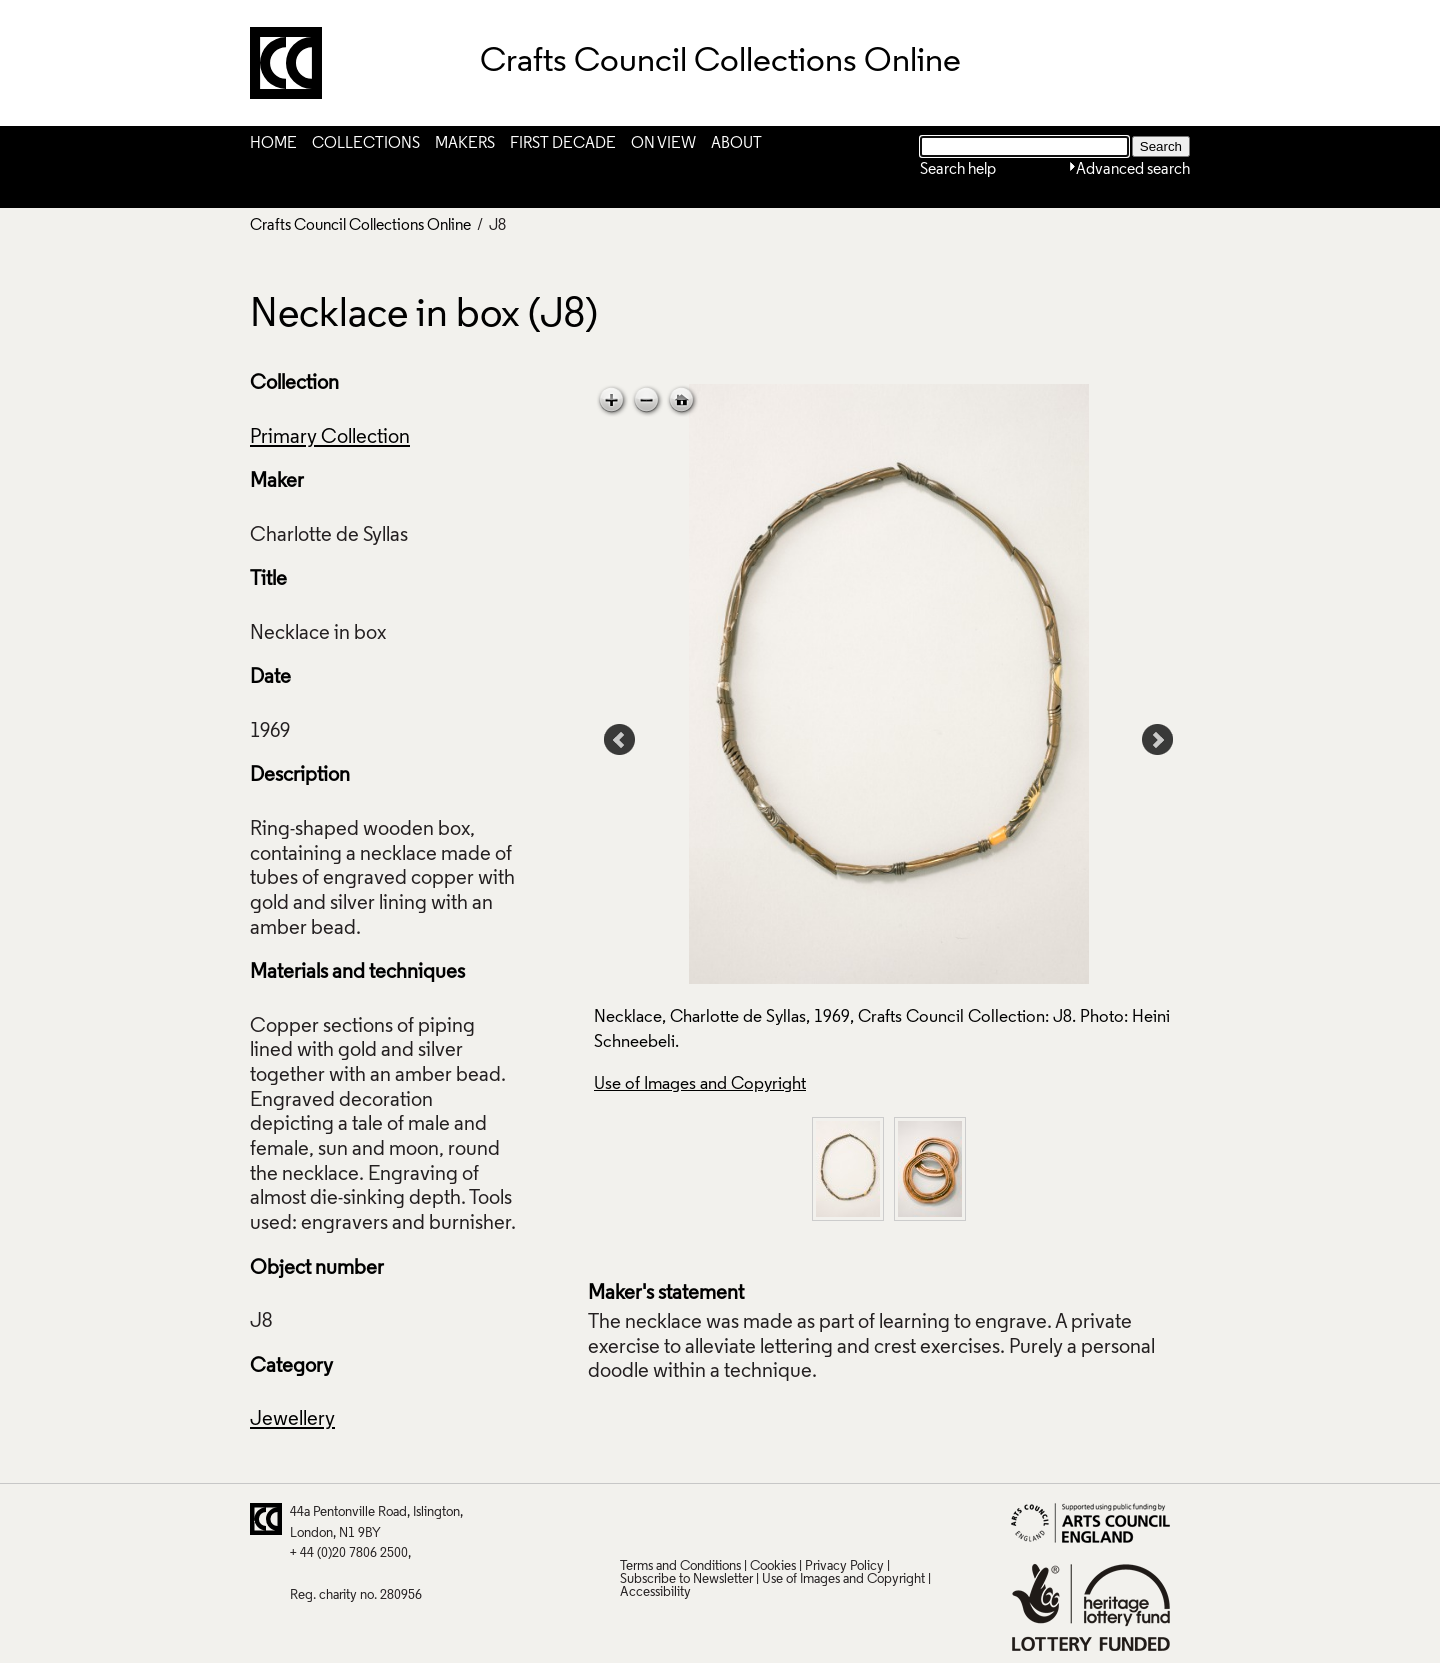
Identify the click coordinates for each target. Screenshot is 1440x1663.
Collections (366, 144)
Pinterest (673, 1519)
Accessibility (655, 1592)
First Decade (563, 144)
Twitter (634, 1519)
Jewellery (292, 1420)
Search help (958, 170)
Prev (620, 740)
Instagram (829, 1519)
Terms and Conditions (680, 1566)
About (736, 144)
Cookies (773, 1566)
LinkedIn (751, 1519)
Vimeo (790, 1519)
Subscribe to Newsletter (686, 1579)
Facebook (712, 1519)
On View (663, 144)
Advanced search (1133, 170)
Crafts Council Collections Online (360, 226)
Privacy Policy (844, 1566)
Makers (465, 144)
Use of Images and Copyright (700, 1084)
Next (1158, 740)
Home (273, 144)
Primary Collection (330, 438)
